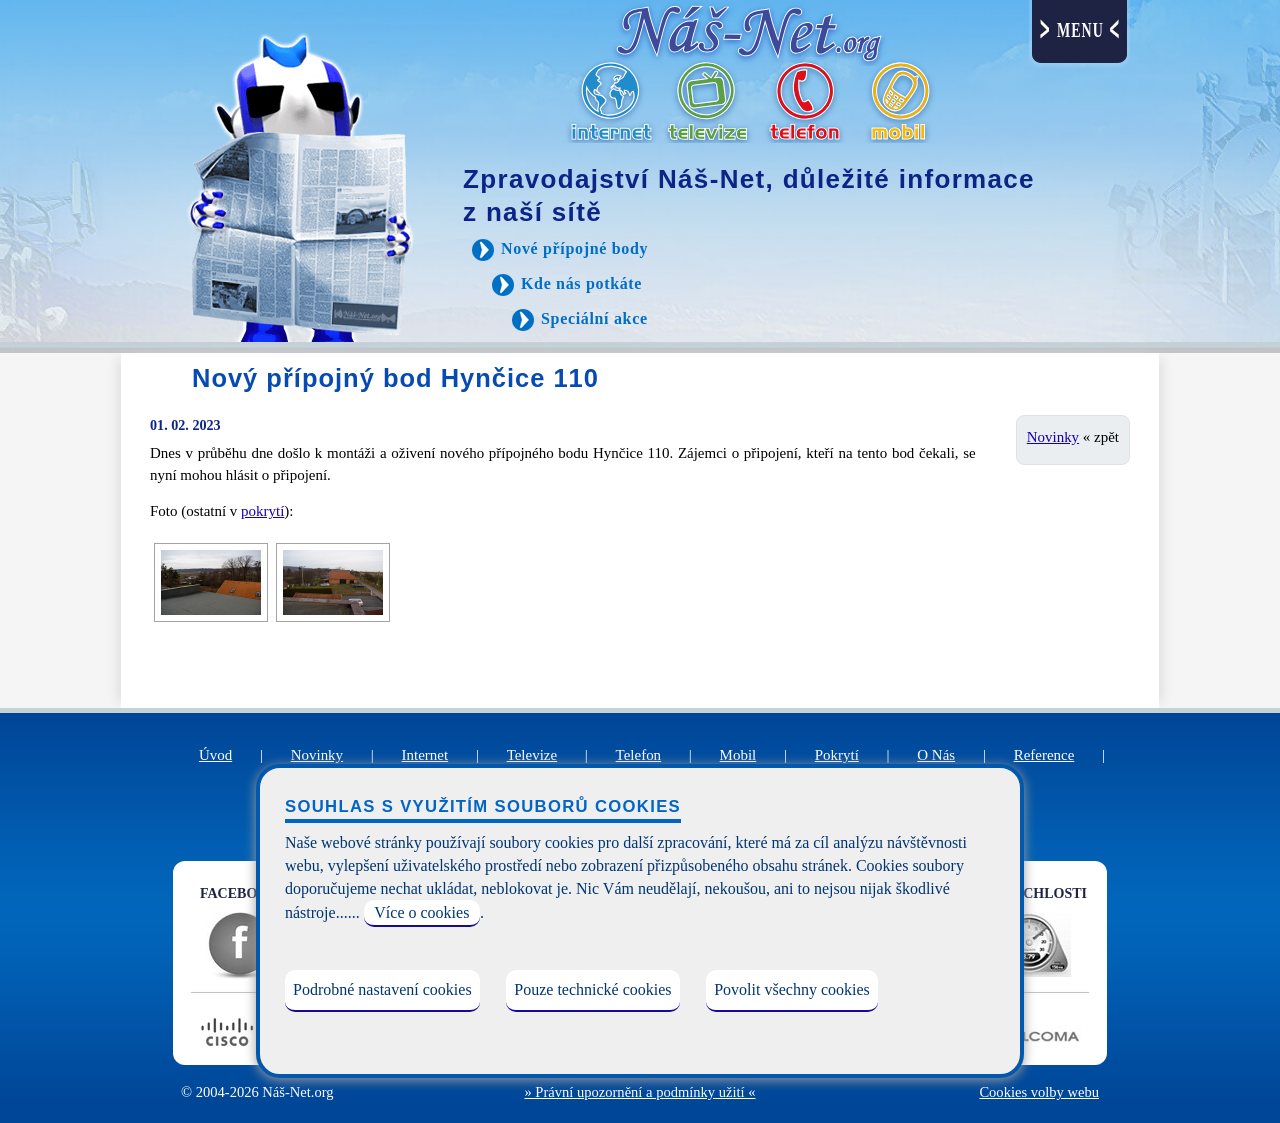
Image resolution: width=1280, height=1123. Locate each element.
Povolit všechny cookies (792, 989)
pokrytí (262, 511)
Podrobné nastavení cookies (382, 989)
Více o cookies (421, 912)
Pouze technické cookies (592, 989)
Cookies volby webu (1039, 1092)
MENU (1080, 30)
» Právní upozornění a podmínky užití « (639, 1092)
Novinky (1053, 437)
